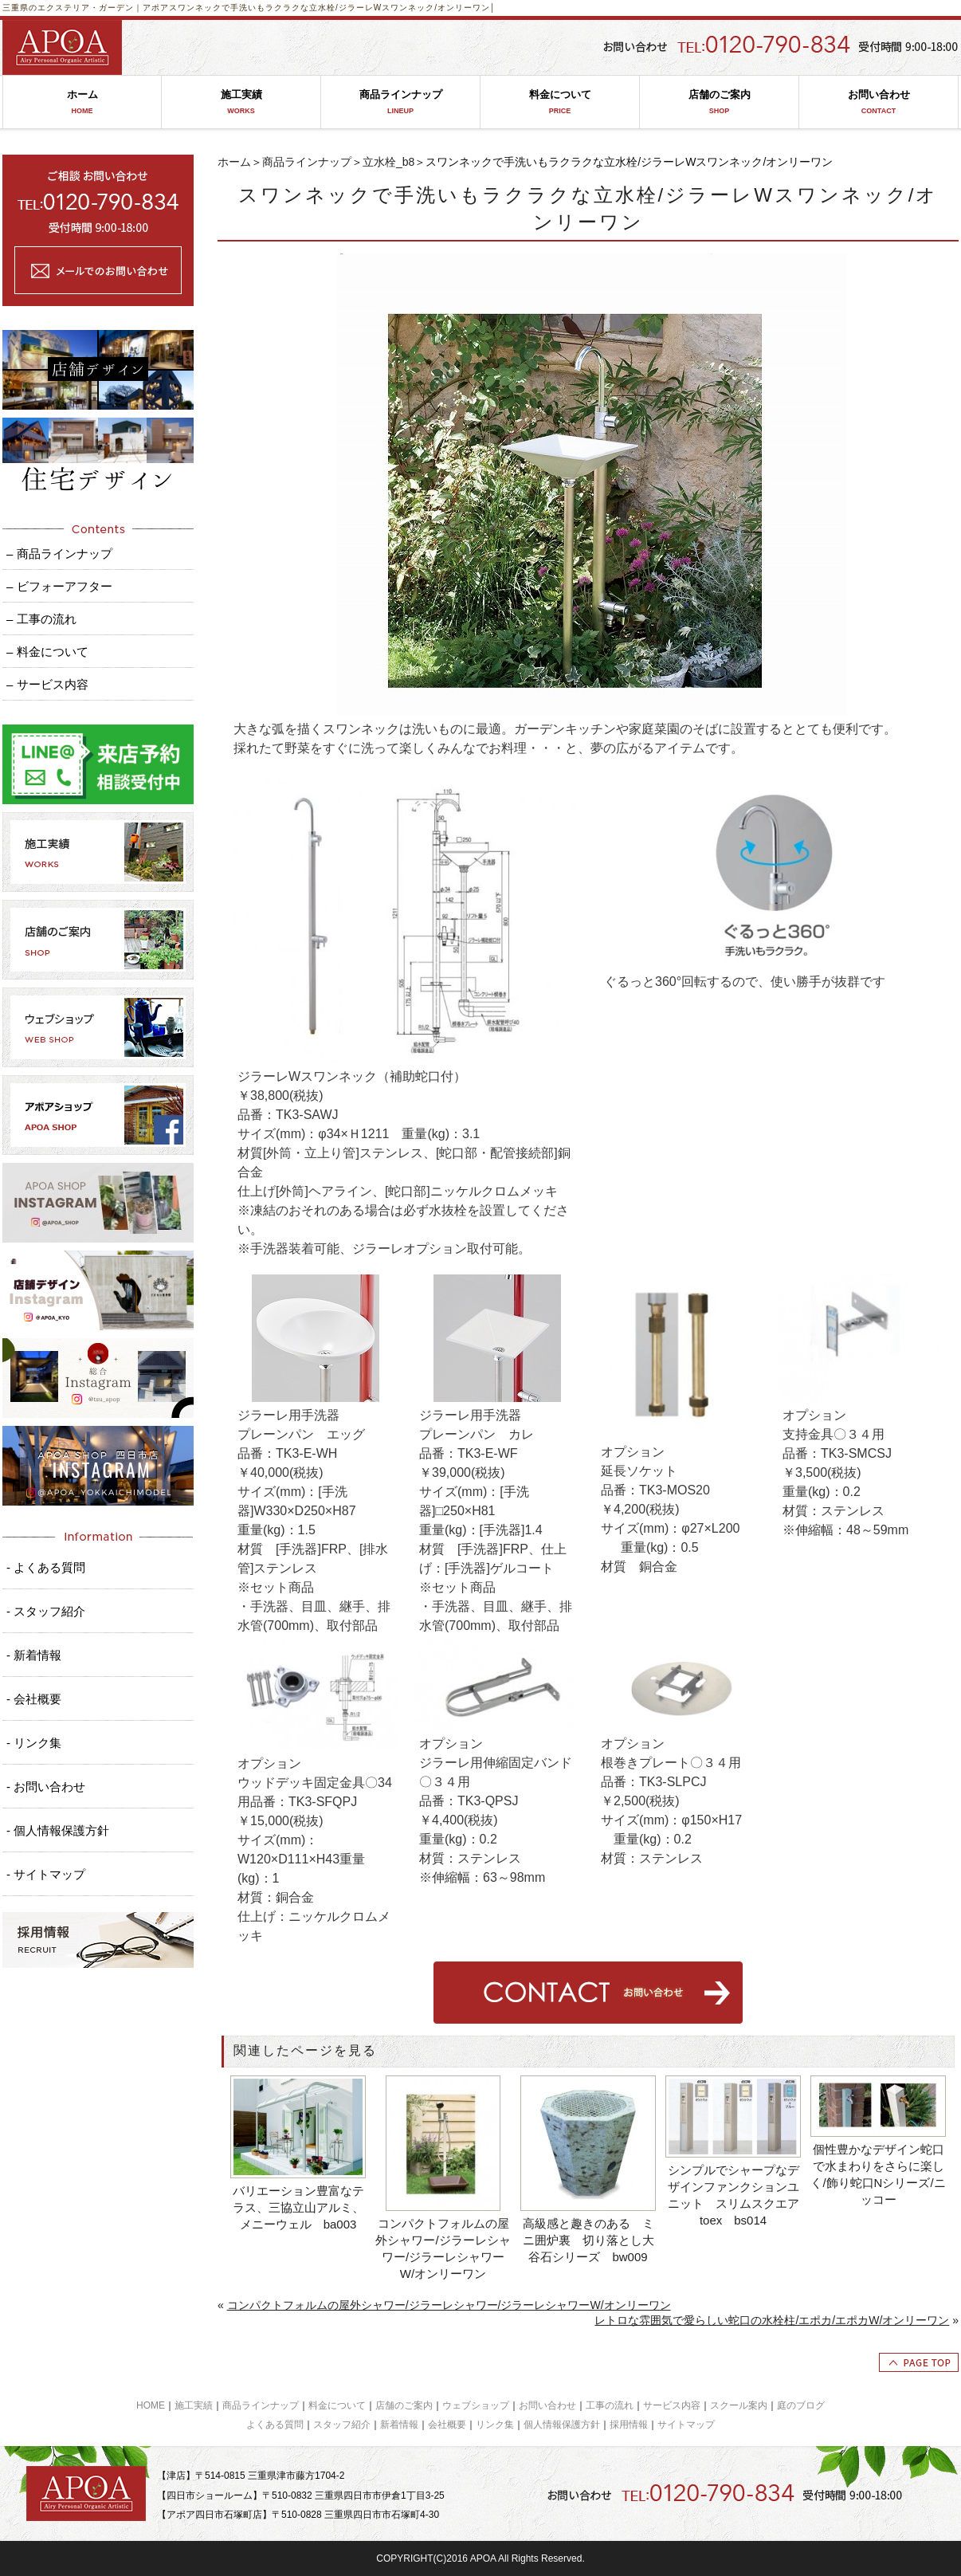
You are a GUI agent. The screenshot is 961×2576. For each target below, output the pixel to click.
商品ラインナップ (400, 102)
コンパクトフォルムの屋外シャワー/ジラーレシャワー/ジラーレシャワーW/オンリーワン (442, 2248)
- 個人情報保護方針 (57, 1830)
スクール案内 (738, 2405)
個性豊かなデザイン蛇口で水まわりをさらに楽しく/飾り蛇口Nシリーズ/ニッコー (877, 2174)
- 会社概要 (33, 1699)
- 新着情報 (33, 1655)
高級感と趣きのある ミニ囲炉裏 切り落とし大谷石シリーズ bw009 (588, 2240)
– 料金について (47, 651)
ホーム (82, 102)
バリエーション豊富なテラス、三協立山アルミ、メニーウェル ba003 (298, 2207)
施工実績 (241, 102)
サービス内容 (671, 2405)
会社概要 (447, 2424)
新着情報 (399, 2424)
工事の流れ (609, 2405)
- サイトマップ (45, 1874)
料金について (559, 102)
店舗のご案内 (719, 102)
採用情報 (629, 2424)
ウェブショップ (475, 2405)
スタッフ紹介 (342, 2424)
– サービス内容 (47, 684)
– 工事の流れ (41, 619)
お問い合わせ (878, 102)
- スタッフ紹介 (45, 1611)
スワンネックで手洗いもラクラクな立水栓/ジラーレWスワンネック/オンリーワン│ (332, 7)
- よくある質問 (45, 1567)
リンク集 (495, 2424)
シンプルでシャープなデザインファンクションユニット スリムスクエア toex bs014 (735, 2195)
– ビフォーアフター (59, 586)
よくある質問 (275, 2424)
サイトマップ (686, 2424)
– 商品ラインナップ (59, 553)
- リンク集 (33, 1742)
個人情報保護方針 (562, 2424)
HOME (150, 2405)
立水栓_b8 (388, 161)
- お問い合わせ (45, 1786)
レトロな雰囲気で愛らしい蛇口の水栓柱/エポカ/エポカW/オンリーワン (771, 2320)
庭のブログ (801, 2405)
